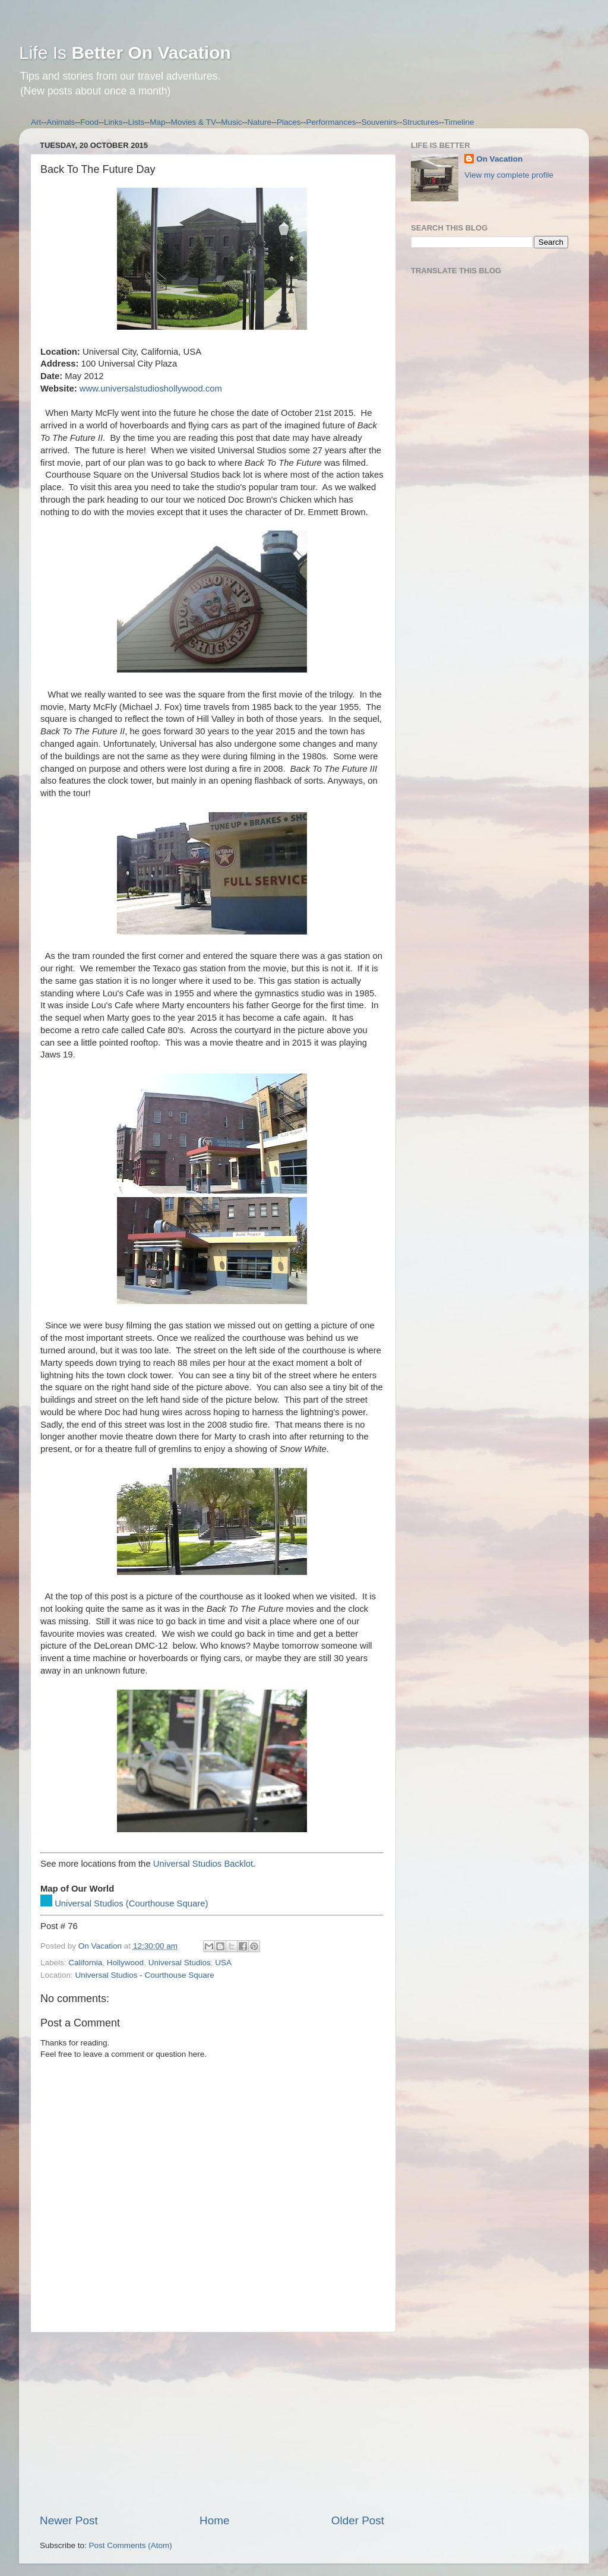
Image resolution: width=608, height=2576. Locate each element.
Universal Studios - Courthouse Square (144, 1975)
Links (113, 122)
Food (89, 122)
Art (36, 122)
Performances (331, 122)
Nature (259, 122)
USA (223, 1962)
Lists (136, 122)
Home (214, 2520)
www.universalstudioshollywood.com (151, 388)
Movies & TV (193, 122)
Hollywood (125, 1962)
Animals (60, 122)
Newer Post (69, 2520)
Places (289, 122)
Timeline (459, 122)
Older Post (357, 2520)
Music (231, 122)
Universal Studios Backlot (203, 1863)
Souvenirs (379, 122)
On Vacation (499, 158)
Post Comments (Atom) (130, 2545)
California (85, 1962)
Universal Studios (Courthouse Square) (131, 1903)
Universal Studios (179, 1962)
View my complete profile (508, 175)
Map (157, 122)
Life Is (125, 52)
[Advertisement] (212, 2422)
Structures (421, 122)
